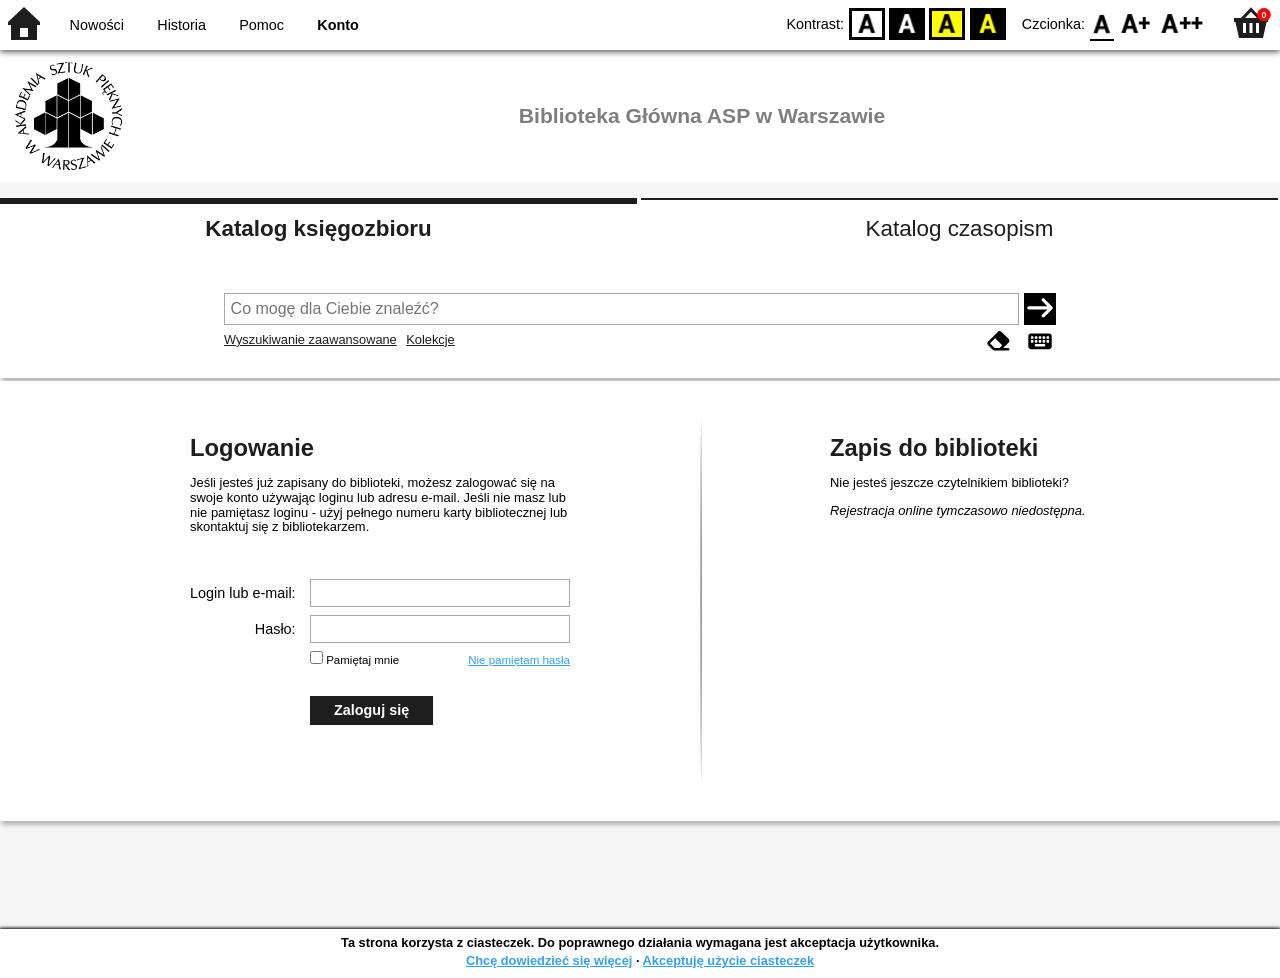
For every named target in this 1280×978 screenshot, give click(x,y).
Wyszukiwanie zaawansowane (310, 339)
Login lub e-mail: (243, 593)
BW (907, 22)
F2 (1182, 22)
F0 (1101, 22)
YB (947, 22)
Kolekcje (430, 339)
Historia (181, 25)
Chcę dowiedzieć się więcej (549, 960)
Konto (338, 25)
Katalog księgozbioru (318, 228)
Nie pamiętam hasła (519, 660)
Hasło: (275, 629)
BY (987, 22)
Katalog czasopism (960, 228)
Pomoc (261, 25)
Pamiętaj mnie (362, 660)
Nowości (97, 25)
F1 (1136, 22)
